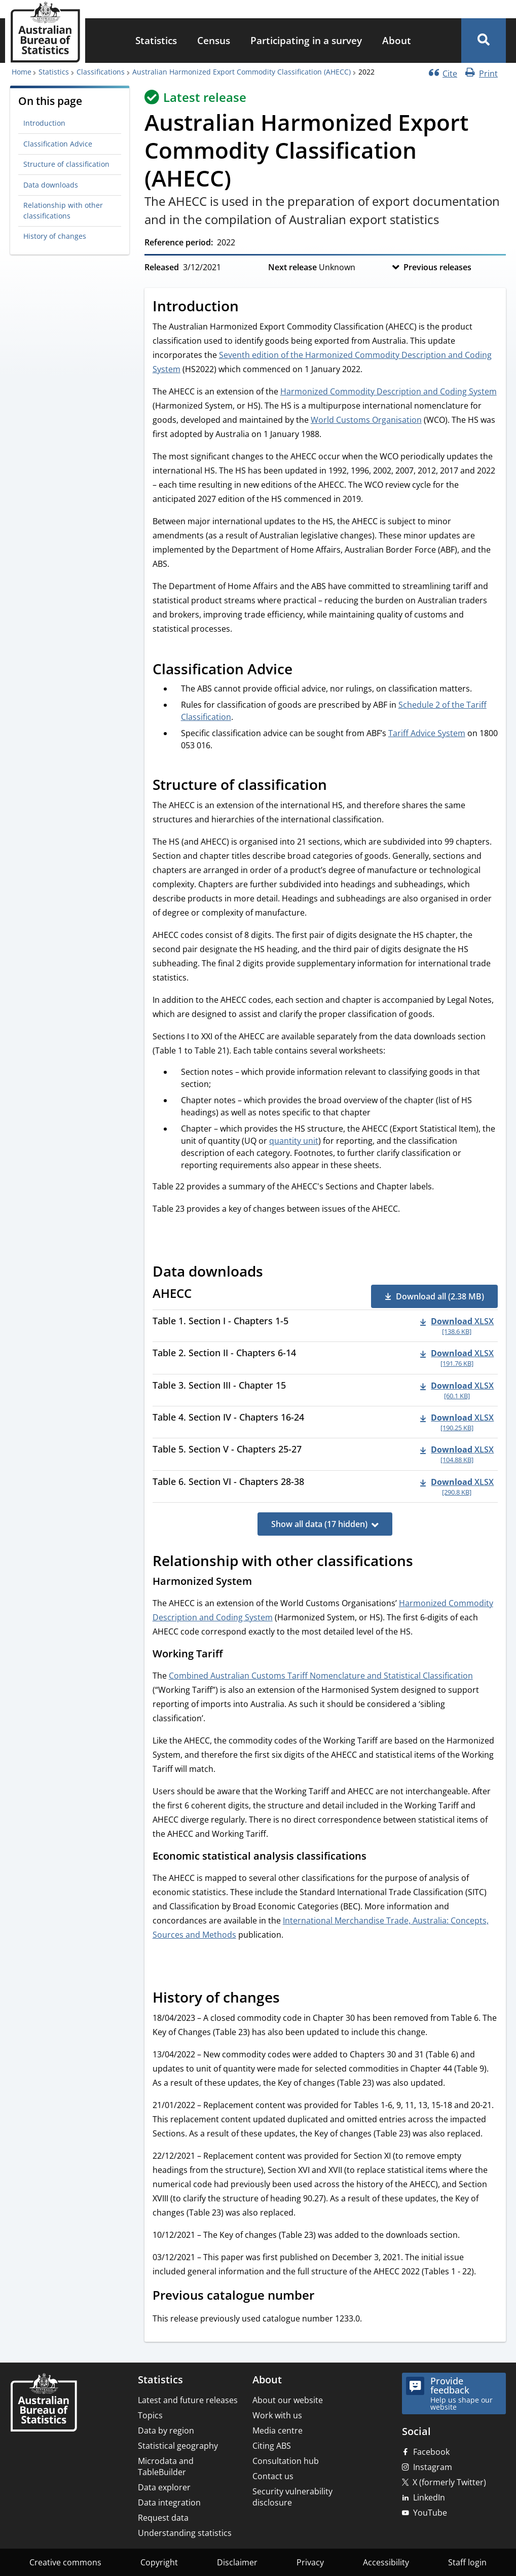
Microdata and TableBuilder (166, 2466)
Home (21, 72)
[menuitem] (156, 40)
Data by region (166, 2430)
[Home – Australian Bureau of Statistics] (43, 2403)
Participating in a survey (306, 40)
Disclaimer (237, 2562)
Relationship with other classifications (63, 210)
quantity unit (293, 1140)
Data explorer (164, 2487)
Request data (163, 2517)
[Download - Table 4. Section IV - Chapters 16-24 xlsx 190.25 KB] (457, 1422)
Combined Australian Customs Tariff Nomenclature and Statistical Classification (321, 1675)
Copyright (159, 2562)
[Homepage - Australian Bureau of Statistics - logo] (45, 32)
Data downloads (50, 185)
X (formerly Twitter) (449, 2482)
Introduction (44, 123)
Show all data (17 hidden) (319, 1524)
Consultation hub (285, 2460)
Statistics (156, 40)
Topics (150, 2415)
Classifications (101, 72)
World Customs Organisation (366, 419)
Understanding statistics (185, 2532)
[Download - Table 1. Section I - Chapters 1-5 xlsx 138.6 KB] (457, 1325)
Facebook (431, 2451)
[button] (483, 40)
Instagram (432, 2467)
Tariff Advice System (426, 733)
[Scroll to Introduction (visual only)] (250, 307)
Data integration (169, 2502)
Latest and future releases (188, 2400)
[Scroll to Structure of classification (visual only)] (338, 786)
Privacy (310, 2562)
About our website (287, 2400)
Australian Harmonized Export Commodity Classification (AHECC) (241, 72)
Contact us (272, 2476)
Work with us (277, 2415)
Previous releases (437, 267)
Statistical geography (178, 2445)
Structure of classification (66, 164)
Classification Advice (57, 144)
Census (213, 40)
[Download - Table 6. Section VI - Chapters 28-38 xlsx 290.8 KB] (457, 1486)
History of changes (54, 236)
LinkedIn (429, 2497)
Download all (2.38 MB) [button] (440, 1296)
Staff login (467, 2562)
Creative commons (65, 2562)
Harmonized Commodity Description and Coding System (388, 391)
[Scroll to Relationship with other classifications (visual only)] (424, 1562)
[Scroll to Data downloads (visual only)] (274, 1272)
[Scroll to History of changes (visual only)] (291, 1999)
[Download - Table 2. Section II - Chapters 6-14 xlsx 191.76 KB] (457, 1357)
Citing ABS (271, 2445)
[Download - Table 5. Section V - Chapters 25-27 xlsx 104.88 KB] (457, 1454)
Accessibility (386, 2562)
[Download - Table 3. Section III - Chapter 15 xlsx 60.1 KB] (457, 1390)
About (396, 40)
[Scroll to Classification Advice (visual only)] (304, 670)
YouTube (430, 2512)
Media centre (277, 2430)
